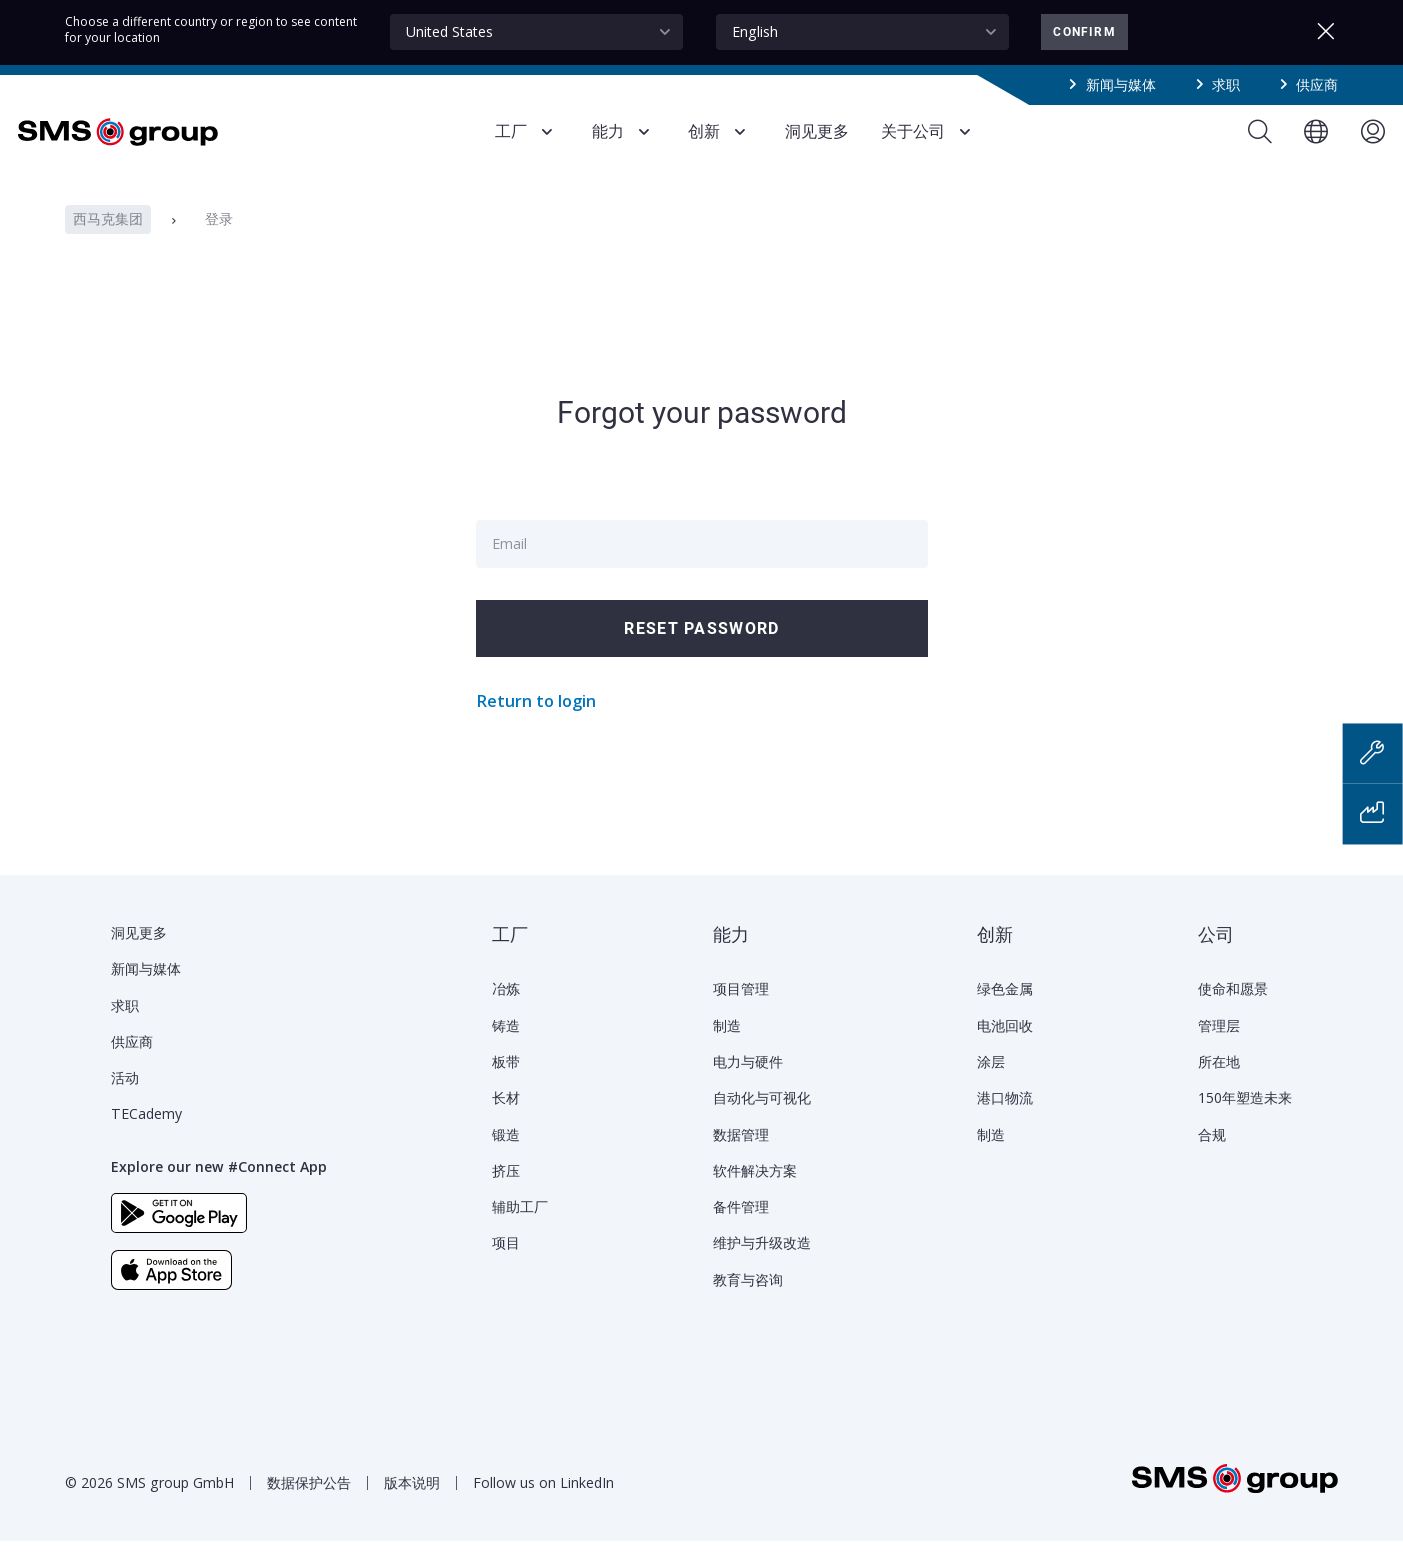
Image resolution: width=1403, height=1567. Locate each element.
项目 (506, 1268)
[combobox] (536, 32)
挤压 (506, 1196)
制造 (727, 1051)
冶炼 (506, 1014)
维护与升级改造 (762, 1268)
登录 (219, 244)
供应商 (1317, 84)
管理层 (1219, 1051)
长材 (506, 1123)
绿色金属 (1005, 1014)
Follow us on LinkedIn (543, 1508)
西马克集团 (108, 244)
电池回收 (1005, 1051)
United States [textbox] (449, 31)
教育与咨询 (748, 1305)
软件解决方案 (755, 1196)
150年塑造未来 (1245, 1123)
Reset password (701, 654)
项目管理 (741, 1014)
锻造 (506, 1160)
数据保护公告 (309, 1508)
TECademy (146, 1139)
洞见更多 (139, 958)
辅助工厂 (520, 1232)
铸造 (506, 1051)
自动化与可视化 (762, 1123)
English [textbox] (755, 31)
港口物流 (1005, 1123)
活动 (125, 1103)
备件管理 (741, 1232)
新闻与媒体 (1121, 84)
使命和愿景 (1233, 1014)
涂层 (991, 1087)
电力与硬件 (748, 1087)
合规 (1212, 1160)
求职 (1226, 84)
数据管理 (741, 1160)
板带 (506, 1087)
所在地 (1219, 1087)
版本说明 (412, 1508)
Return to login (536, 727)
